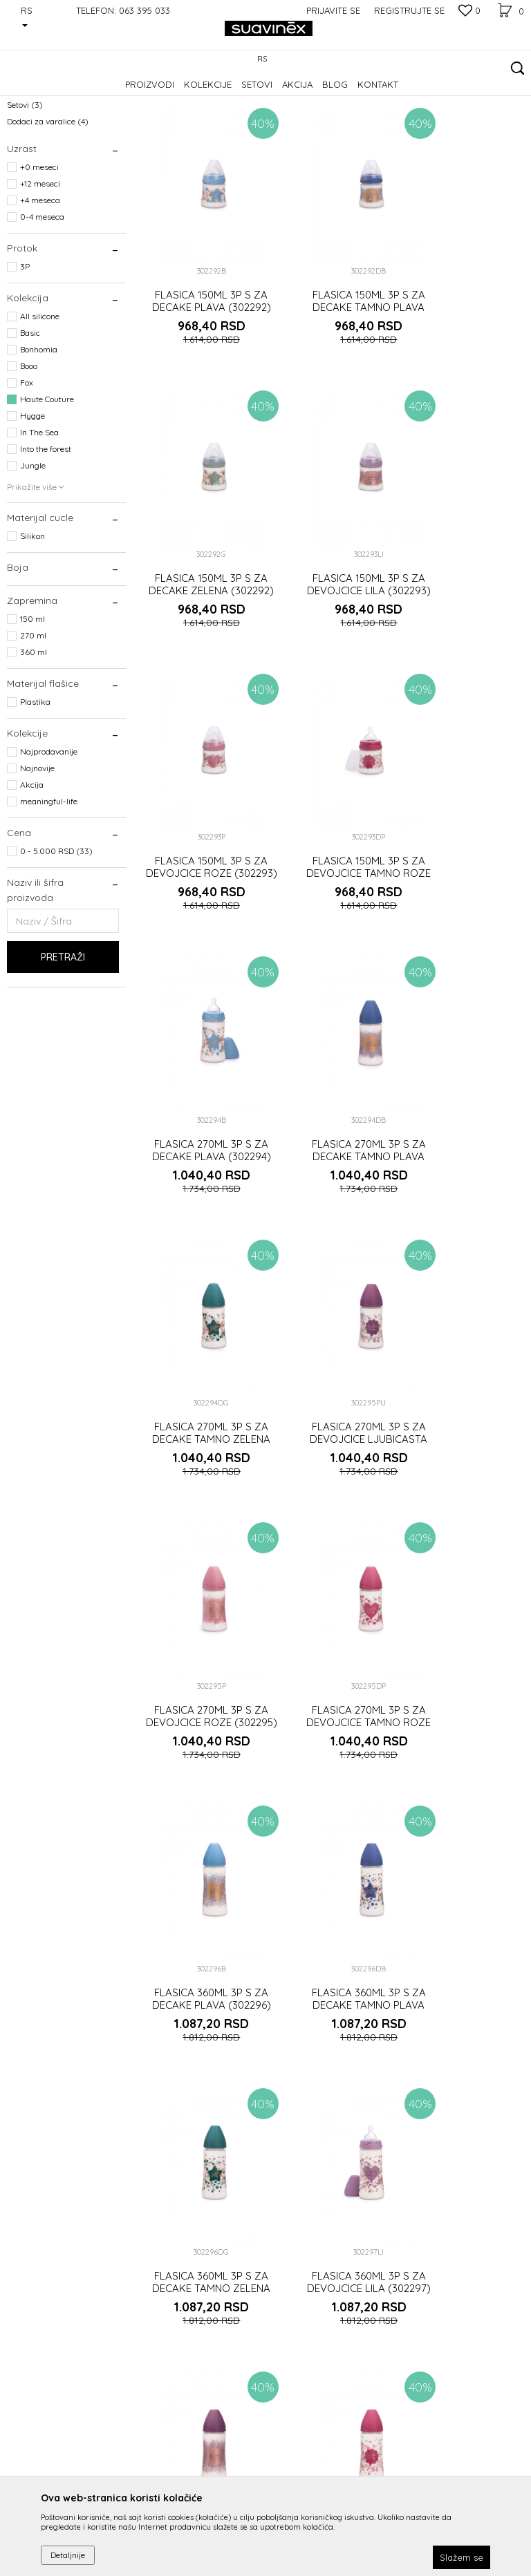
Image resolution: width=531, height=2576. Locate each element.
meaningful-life (48, 886)
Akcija (32, 869)
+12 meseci (40, 268)
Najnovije (37, 853)
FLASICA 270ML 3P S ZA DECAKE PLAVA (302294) (199, 847)
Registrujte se (409, 10)
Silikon (32, 621)
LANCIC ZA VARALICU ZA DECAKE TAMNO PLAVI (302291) (332, 1831)
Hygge (32, 500)
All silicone (39, 401)
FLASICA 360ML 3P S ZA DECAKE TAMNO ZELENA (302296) (465, 1339)
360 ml (33, 737)
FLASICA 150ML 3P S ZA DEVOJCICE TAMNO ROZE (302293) (465, 602)
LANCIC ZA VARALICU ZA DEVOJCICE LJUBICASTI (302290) (199, 2077)
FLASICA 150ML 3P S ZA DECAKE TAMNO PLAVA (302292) (332, 356)
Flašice (28, 173)
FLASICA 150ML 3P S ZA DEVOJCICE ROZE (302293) (332, 602)
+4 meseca (40, 285)
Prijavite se (417, 2391)
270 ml (33, 720)
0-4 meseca (42, 301)
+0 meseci (39, 252)
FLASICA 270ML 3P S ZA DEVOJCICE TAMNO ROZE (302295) (465, 1093)
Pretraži (63, 1042)
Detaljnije (67, 2555)
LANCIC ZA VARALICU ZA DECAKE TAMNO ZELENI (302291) (464, 1831)
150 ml (32, 704)
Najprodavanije (48, 836)
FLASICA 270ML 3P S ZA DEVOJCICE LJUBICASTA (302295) (199, 1093)
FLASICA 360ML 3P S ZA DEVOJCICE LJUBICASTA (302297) (332, 1585)
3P (25, 351)
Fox (26, 467)
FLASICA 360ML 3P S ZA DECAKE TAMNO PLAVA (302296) (332, 1339)
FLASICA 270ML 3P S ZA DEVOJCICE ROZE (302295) (332, 1093)
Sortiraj (355, 116)
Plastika (35, 787)
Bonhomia (38, 434)
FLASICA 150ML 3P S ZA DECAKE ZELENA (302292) (465, 356)
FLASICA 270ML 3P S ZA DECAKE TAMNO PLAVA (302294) (332, 847)
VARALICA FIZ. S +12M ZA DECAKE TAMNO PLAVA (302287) (464, 2077)
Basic (30, 418)
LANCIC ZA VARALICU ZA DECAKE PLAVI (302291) (199, 1831)
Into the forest (45, 534)
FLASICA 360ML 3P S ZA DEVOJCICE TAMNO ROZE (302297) (465, 1585)
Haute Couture (47, 484)
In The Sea (39, 517)
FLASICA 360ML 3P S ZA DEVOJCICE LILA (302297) (199, 1585)
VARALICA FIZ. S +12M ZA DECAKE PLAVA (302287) (332, 2077)
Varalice (29, 156)
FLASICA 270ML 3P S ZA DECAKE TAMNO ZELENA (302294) (465, 847)
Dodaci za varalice (47, 206)
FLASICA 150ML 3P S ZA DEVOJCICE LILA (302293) (199, 602)
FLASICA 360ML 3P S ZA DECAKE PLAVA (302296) (199, 1339)
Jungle (33, 550)
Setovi (25, 189)
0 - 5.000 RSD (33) (56, 936)
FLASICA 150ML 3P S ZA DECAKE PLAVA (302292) (199, 356)
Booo (28, 451)
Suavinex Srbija (36, 93)
